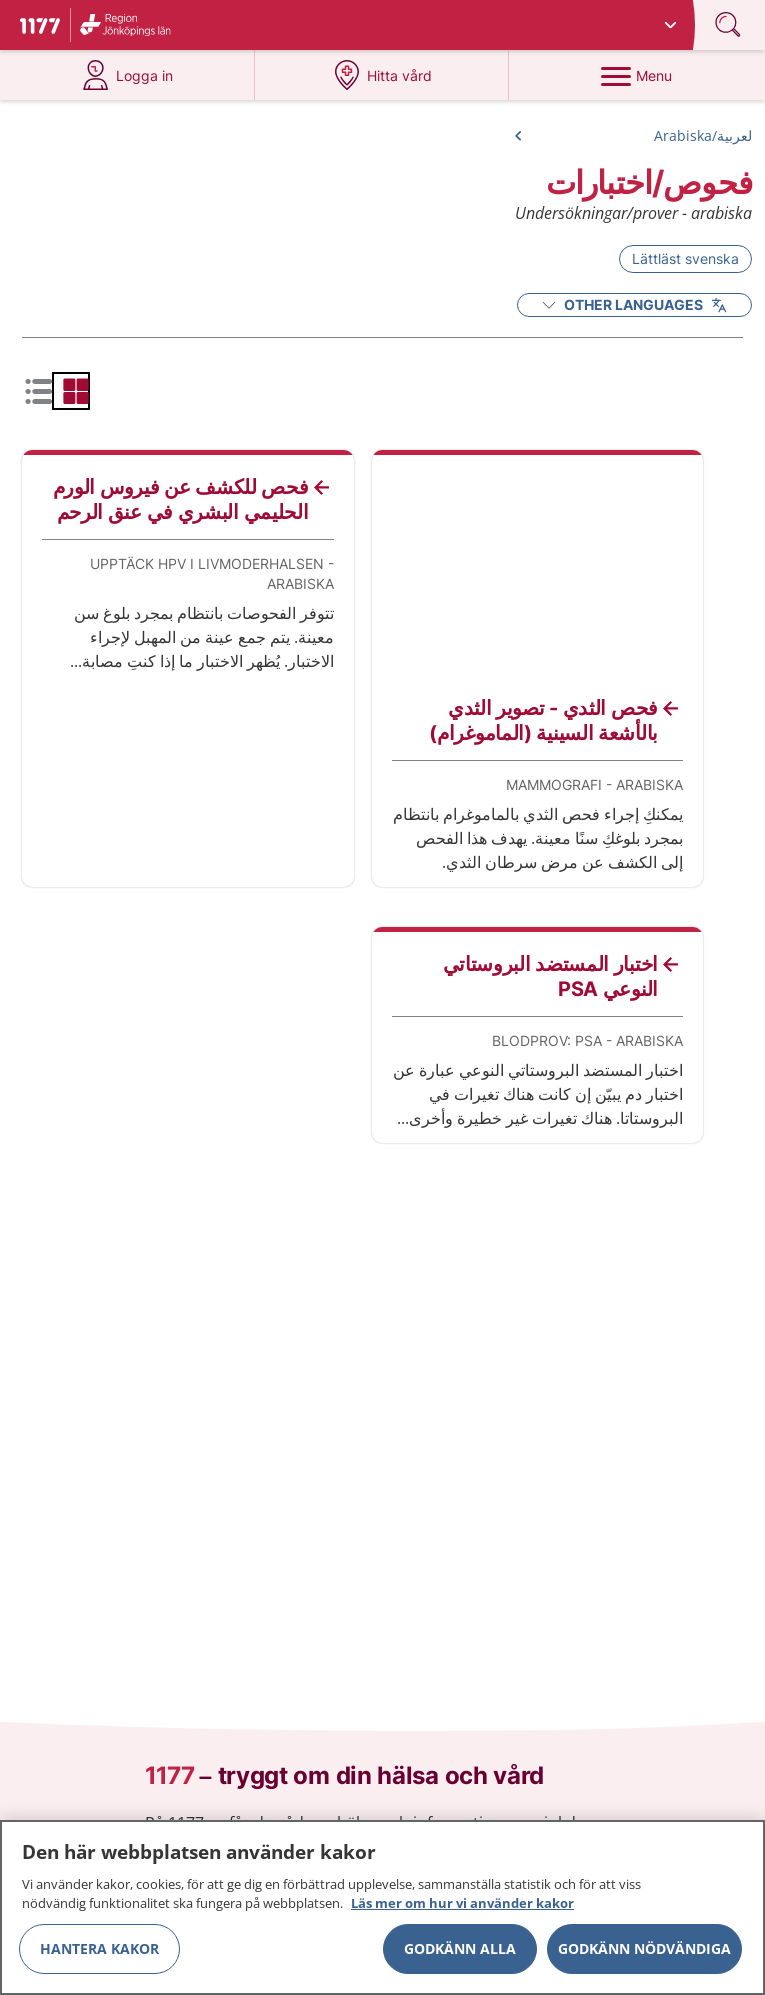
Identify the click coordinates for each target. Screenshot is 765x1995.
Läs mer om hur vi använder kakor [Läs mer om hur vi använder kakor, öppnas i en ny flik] (462, 1910)
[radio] (71, 391)
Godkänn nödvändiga (644, 1954)
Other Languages (634, 304)
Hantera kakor (99, 1954)
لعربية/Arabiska (703, 135)
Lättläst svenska (685, 258)
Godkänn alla (460, 1954)
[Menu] (636, 75)
